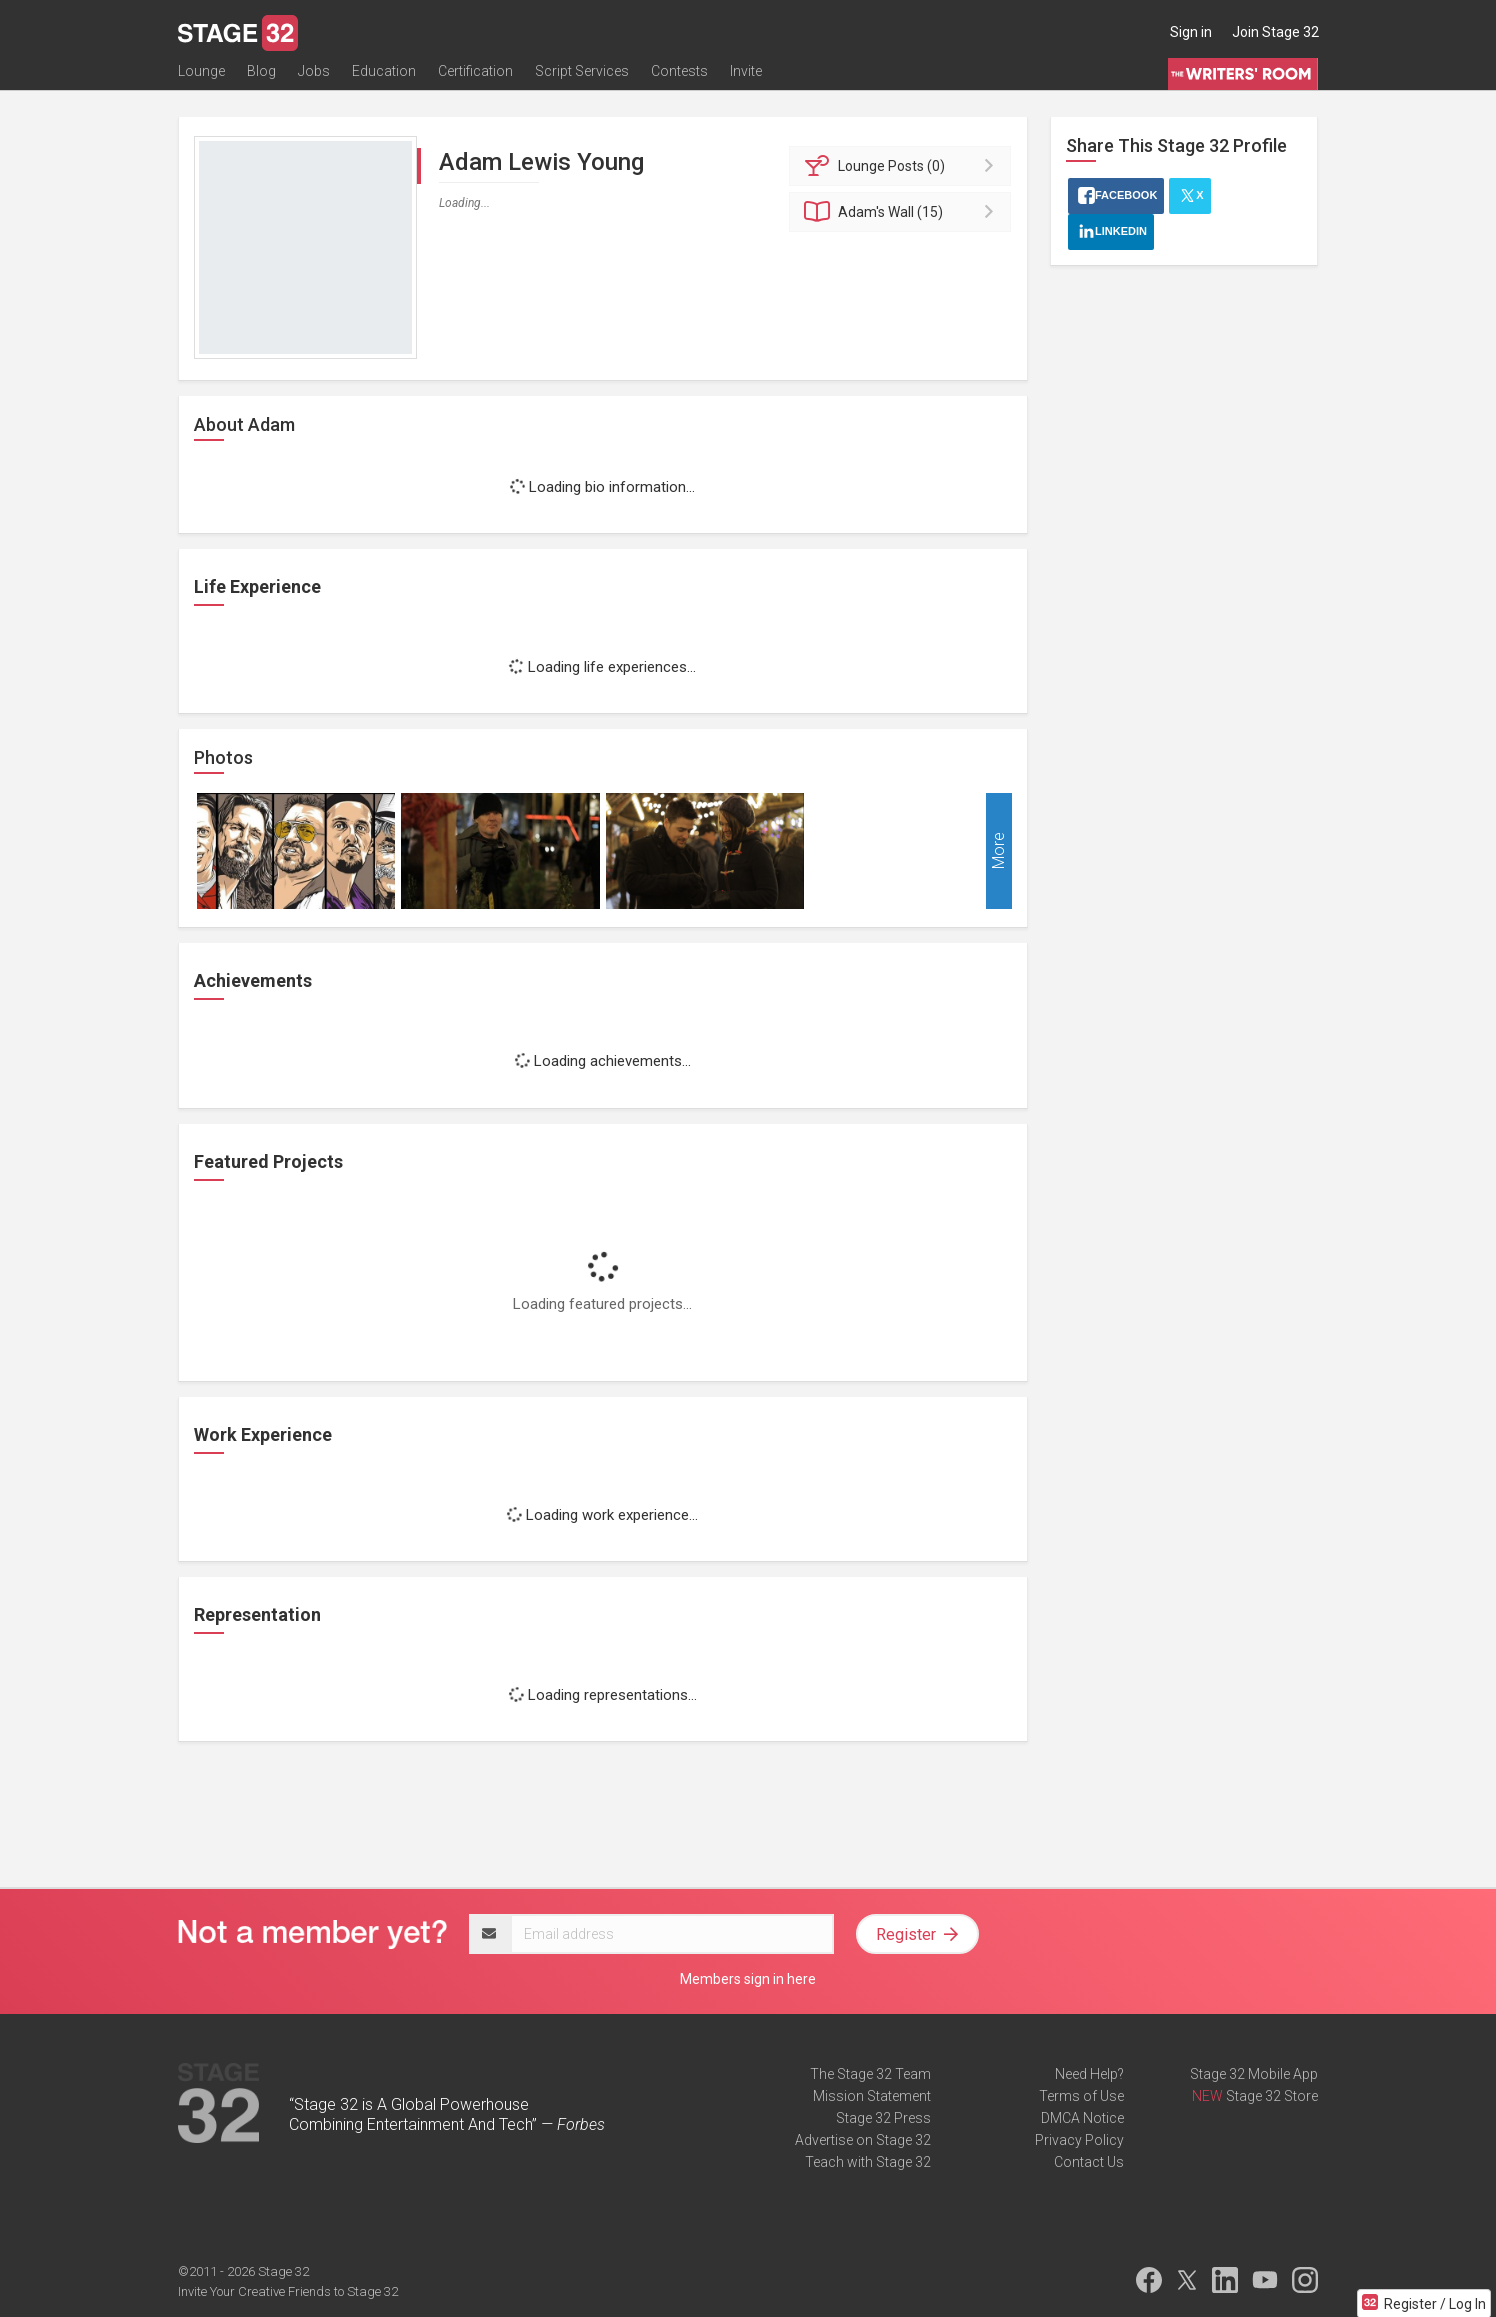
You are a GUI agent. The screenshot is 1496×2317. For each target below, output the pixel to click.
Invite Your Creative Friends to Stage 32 (288, 2291)
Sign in (1191, 32)
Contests (679, 77)
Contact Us (1089, 2162)
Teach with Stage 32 (868, 2162)
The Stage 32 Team (870, 2074)
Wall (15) (903, 212)
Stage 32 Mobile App (1254, 2074)
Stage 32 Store (1272, 2096)
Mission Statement (872, 2096)
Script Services (582, 77)
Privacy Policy (1079, 2140)
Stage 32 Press (883, 2118)
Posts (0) (903, 166)
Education (384, 77)
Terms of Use (1081, 2096)
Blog (261, 77)
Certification (475, 77)
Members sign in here (748, 1979)
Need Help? (1089, 2074)
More (998, 851)
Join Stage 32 (1275, 32)
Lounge (201, 77)
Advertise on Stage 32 (863, 2140)
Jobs (314, 77)
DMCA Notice (1082, 2118)
